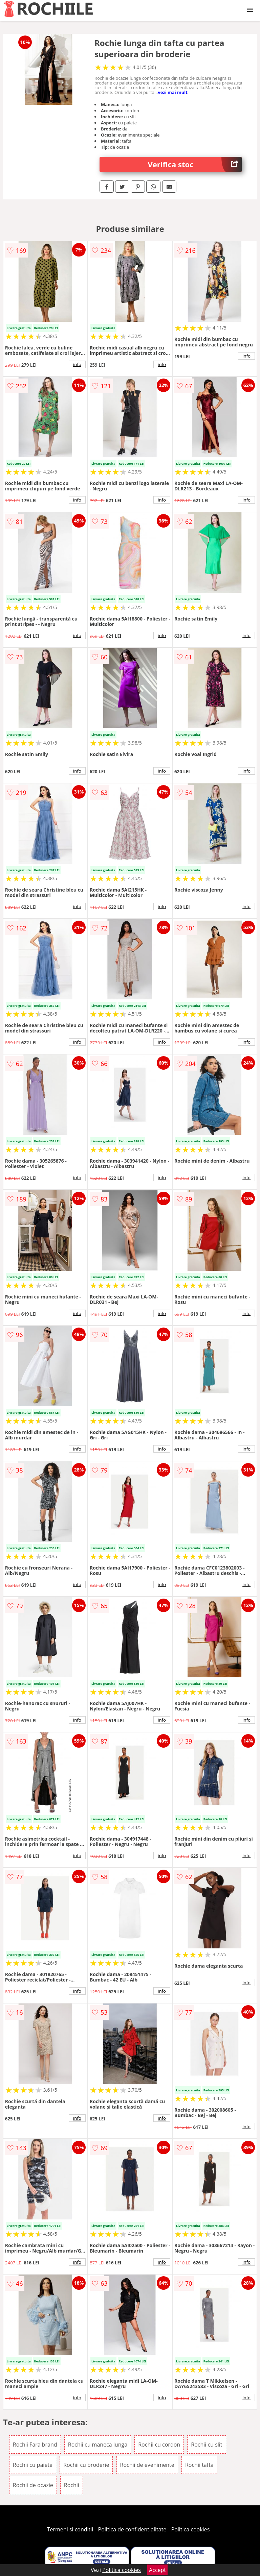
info (77, 364)
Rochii (71, 2485)
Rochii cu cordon (159, 2444)
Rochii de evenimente (147, 2465)
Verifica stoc (195, 164)
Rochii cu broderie (86, 2465)
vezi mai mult (173, 92)
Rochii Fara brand (35, 2444)
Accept (157, 2570)
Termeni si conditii (70, 2529)
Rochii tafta (199, 2465)
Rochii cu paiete (32, 2465)
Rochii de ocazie (33, 2485)
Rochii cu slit (206, 2444)
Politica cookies (190, 2529)
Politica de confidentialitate (132, 2529)
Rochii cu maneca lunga (97, 2444)
